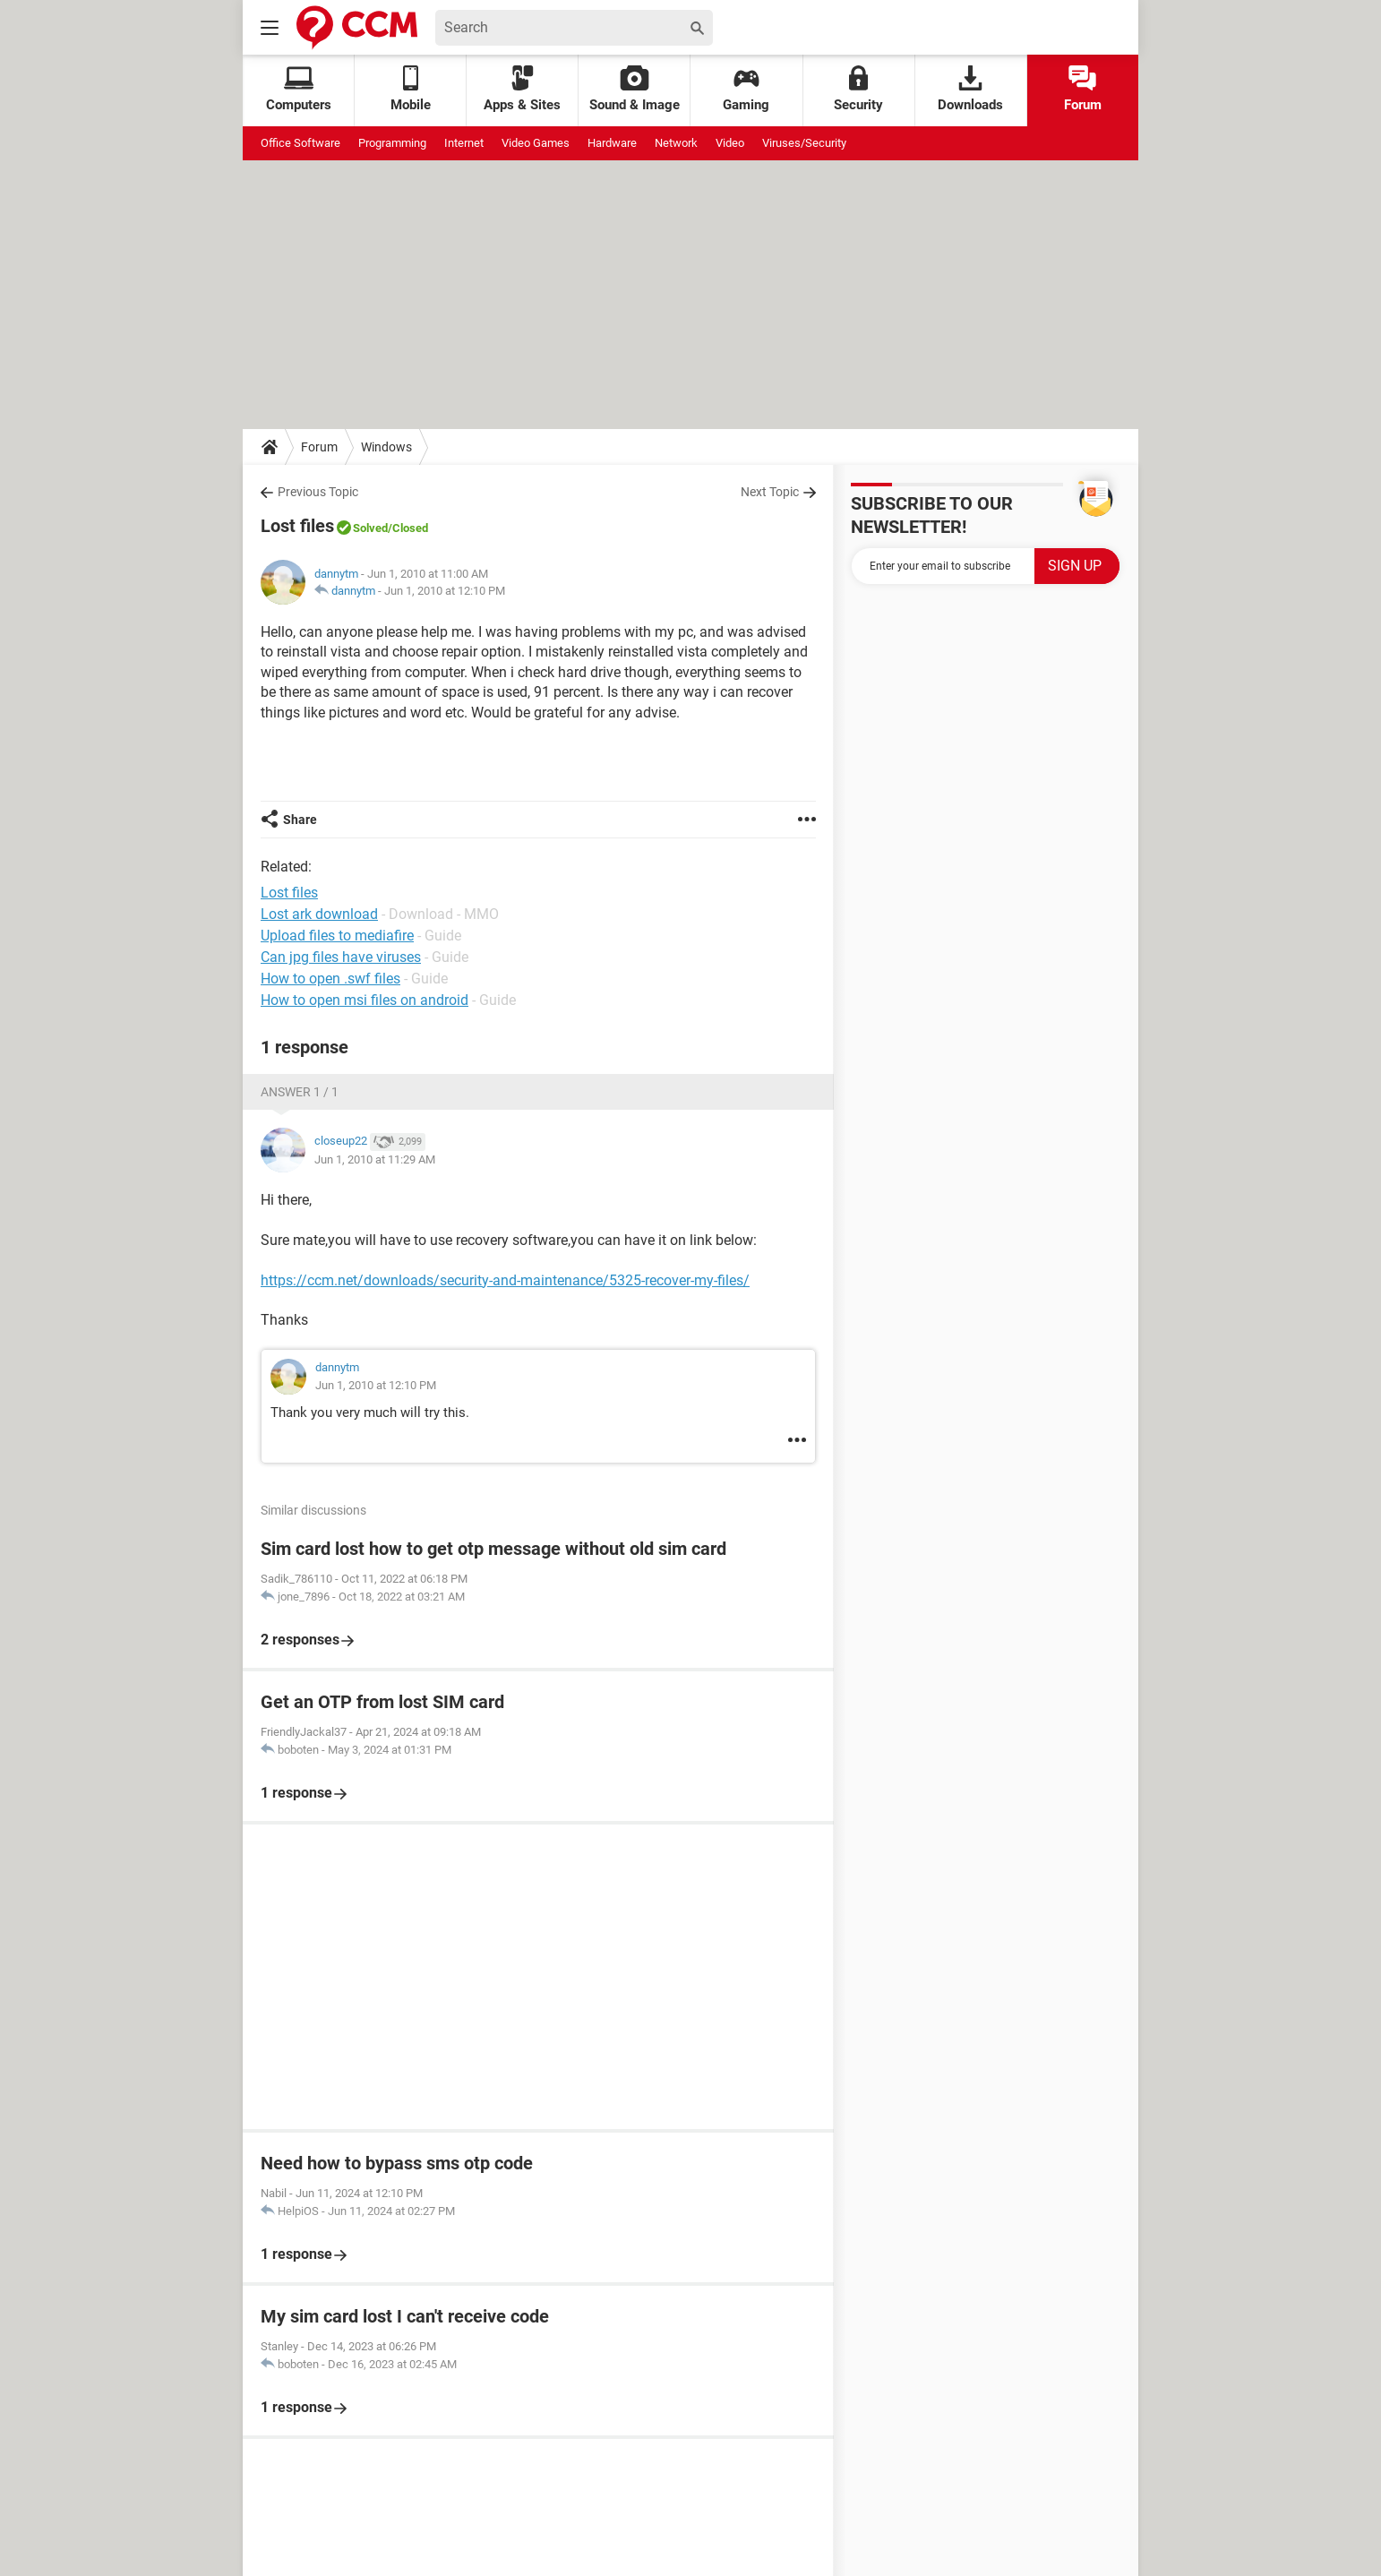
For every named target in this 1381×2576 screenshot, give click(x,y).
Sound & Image (634, 89)
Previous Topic (318, 492)
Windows (386, 447)
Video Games (536, 143)
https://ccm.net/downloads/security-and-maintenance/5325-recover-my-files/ (505, 1280)
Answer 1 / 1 (300, 1092)
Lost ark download (319, 914)
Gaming (746, 89)
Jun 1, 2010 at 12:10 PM (444, 590)
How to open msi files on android (364, 1000)
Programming (392, 143)
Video (730, 143)
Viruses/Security (804, 143)
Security (858, 89)
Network (676, 143)
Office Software (300, 143)
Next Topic (770, 492)
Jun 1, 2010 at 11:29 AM (374, 1159)
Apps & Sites (522, 89)
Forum (1083, 89)
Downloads (970, 89)
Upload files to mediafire (337, 935)
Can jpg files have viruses (341, 957)
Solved (370, 528)
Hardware (612, 143)
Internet (464, 143)
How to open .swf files (330, 978)
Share (300, 819)
